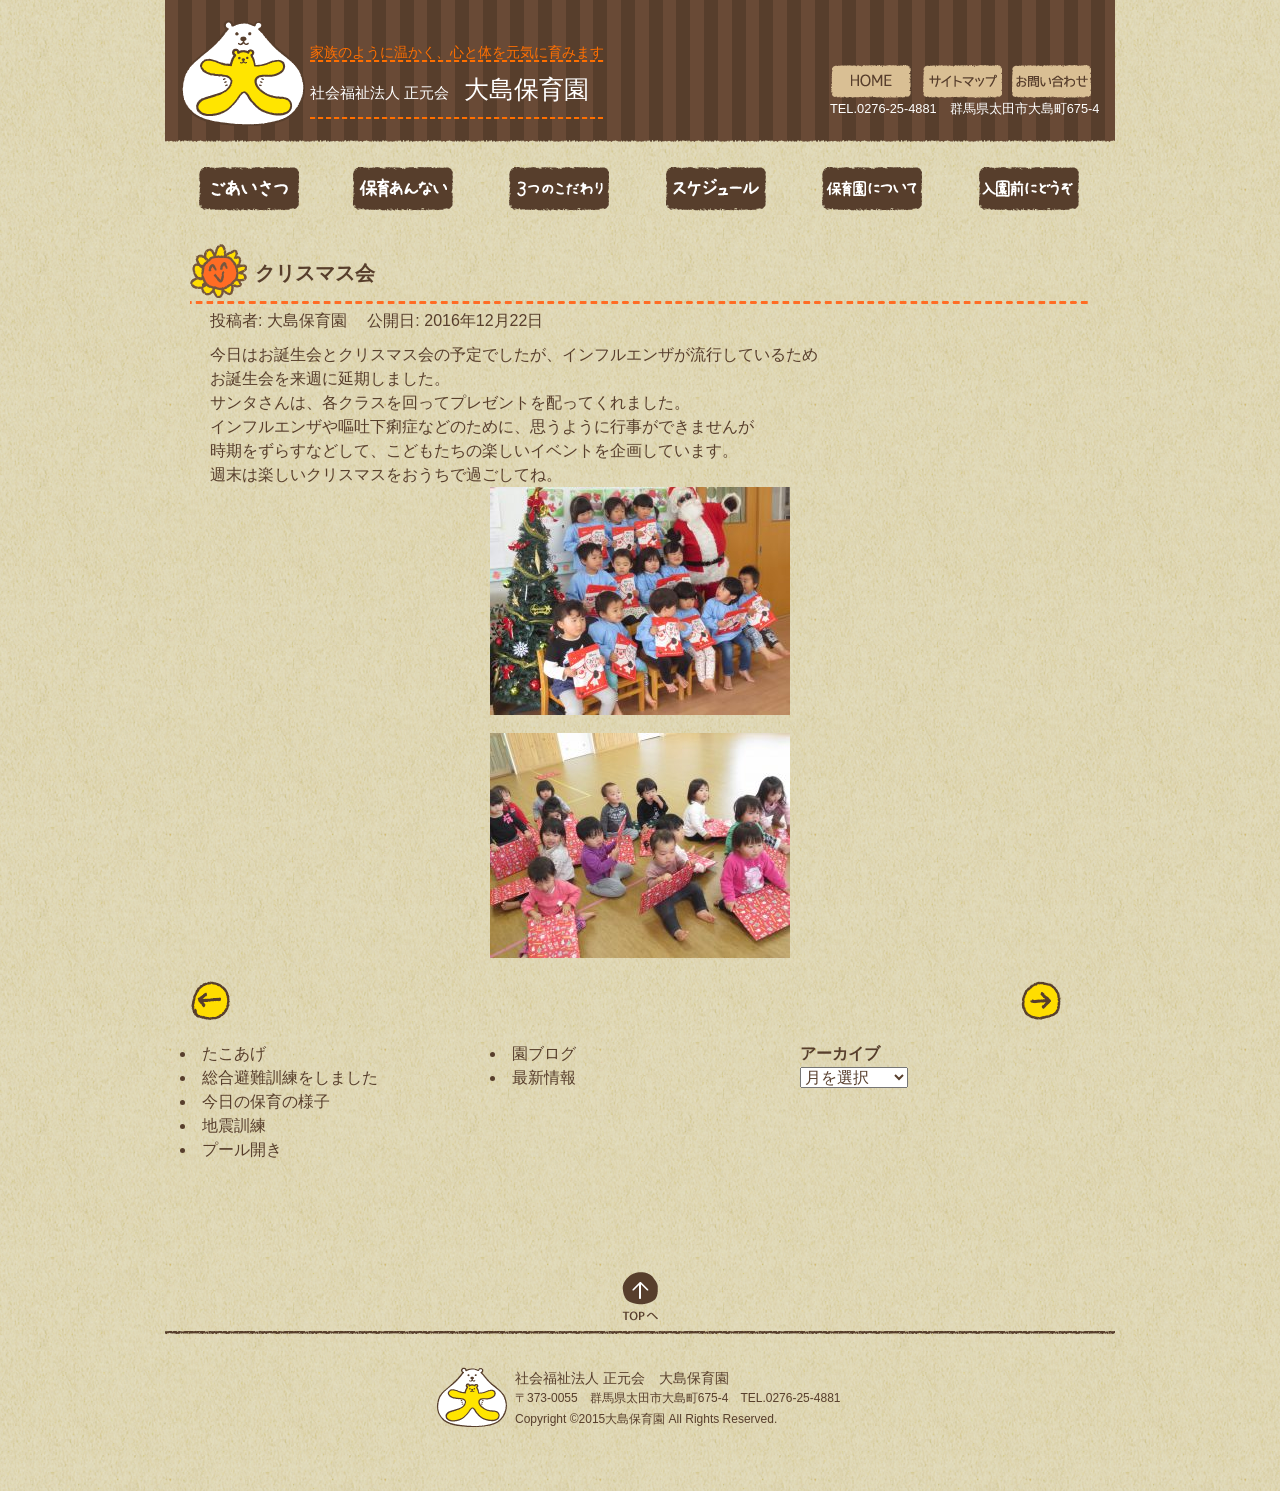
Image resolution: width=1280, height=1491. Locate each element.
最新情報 (544, 1077)
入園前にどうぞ (1028, 189)
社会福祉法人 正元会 (449, 89)
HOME (870, 82)
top (640, 1296)
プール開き (242, 1149)
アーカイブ (840, 1053)
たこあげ (234, 1053)
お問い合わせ (1052, 82)
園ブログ (544, 1053)
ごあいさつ (248, 189)
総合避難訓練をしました (290, 1077)
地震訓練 (234, 1125)
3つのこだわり (560, 189)
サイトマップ (961, 82)
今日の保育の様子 (266, 1101)
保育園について (872, 189)
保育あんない (404, 189)
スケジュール (716, 189)
